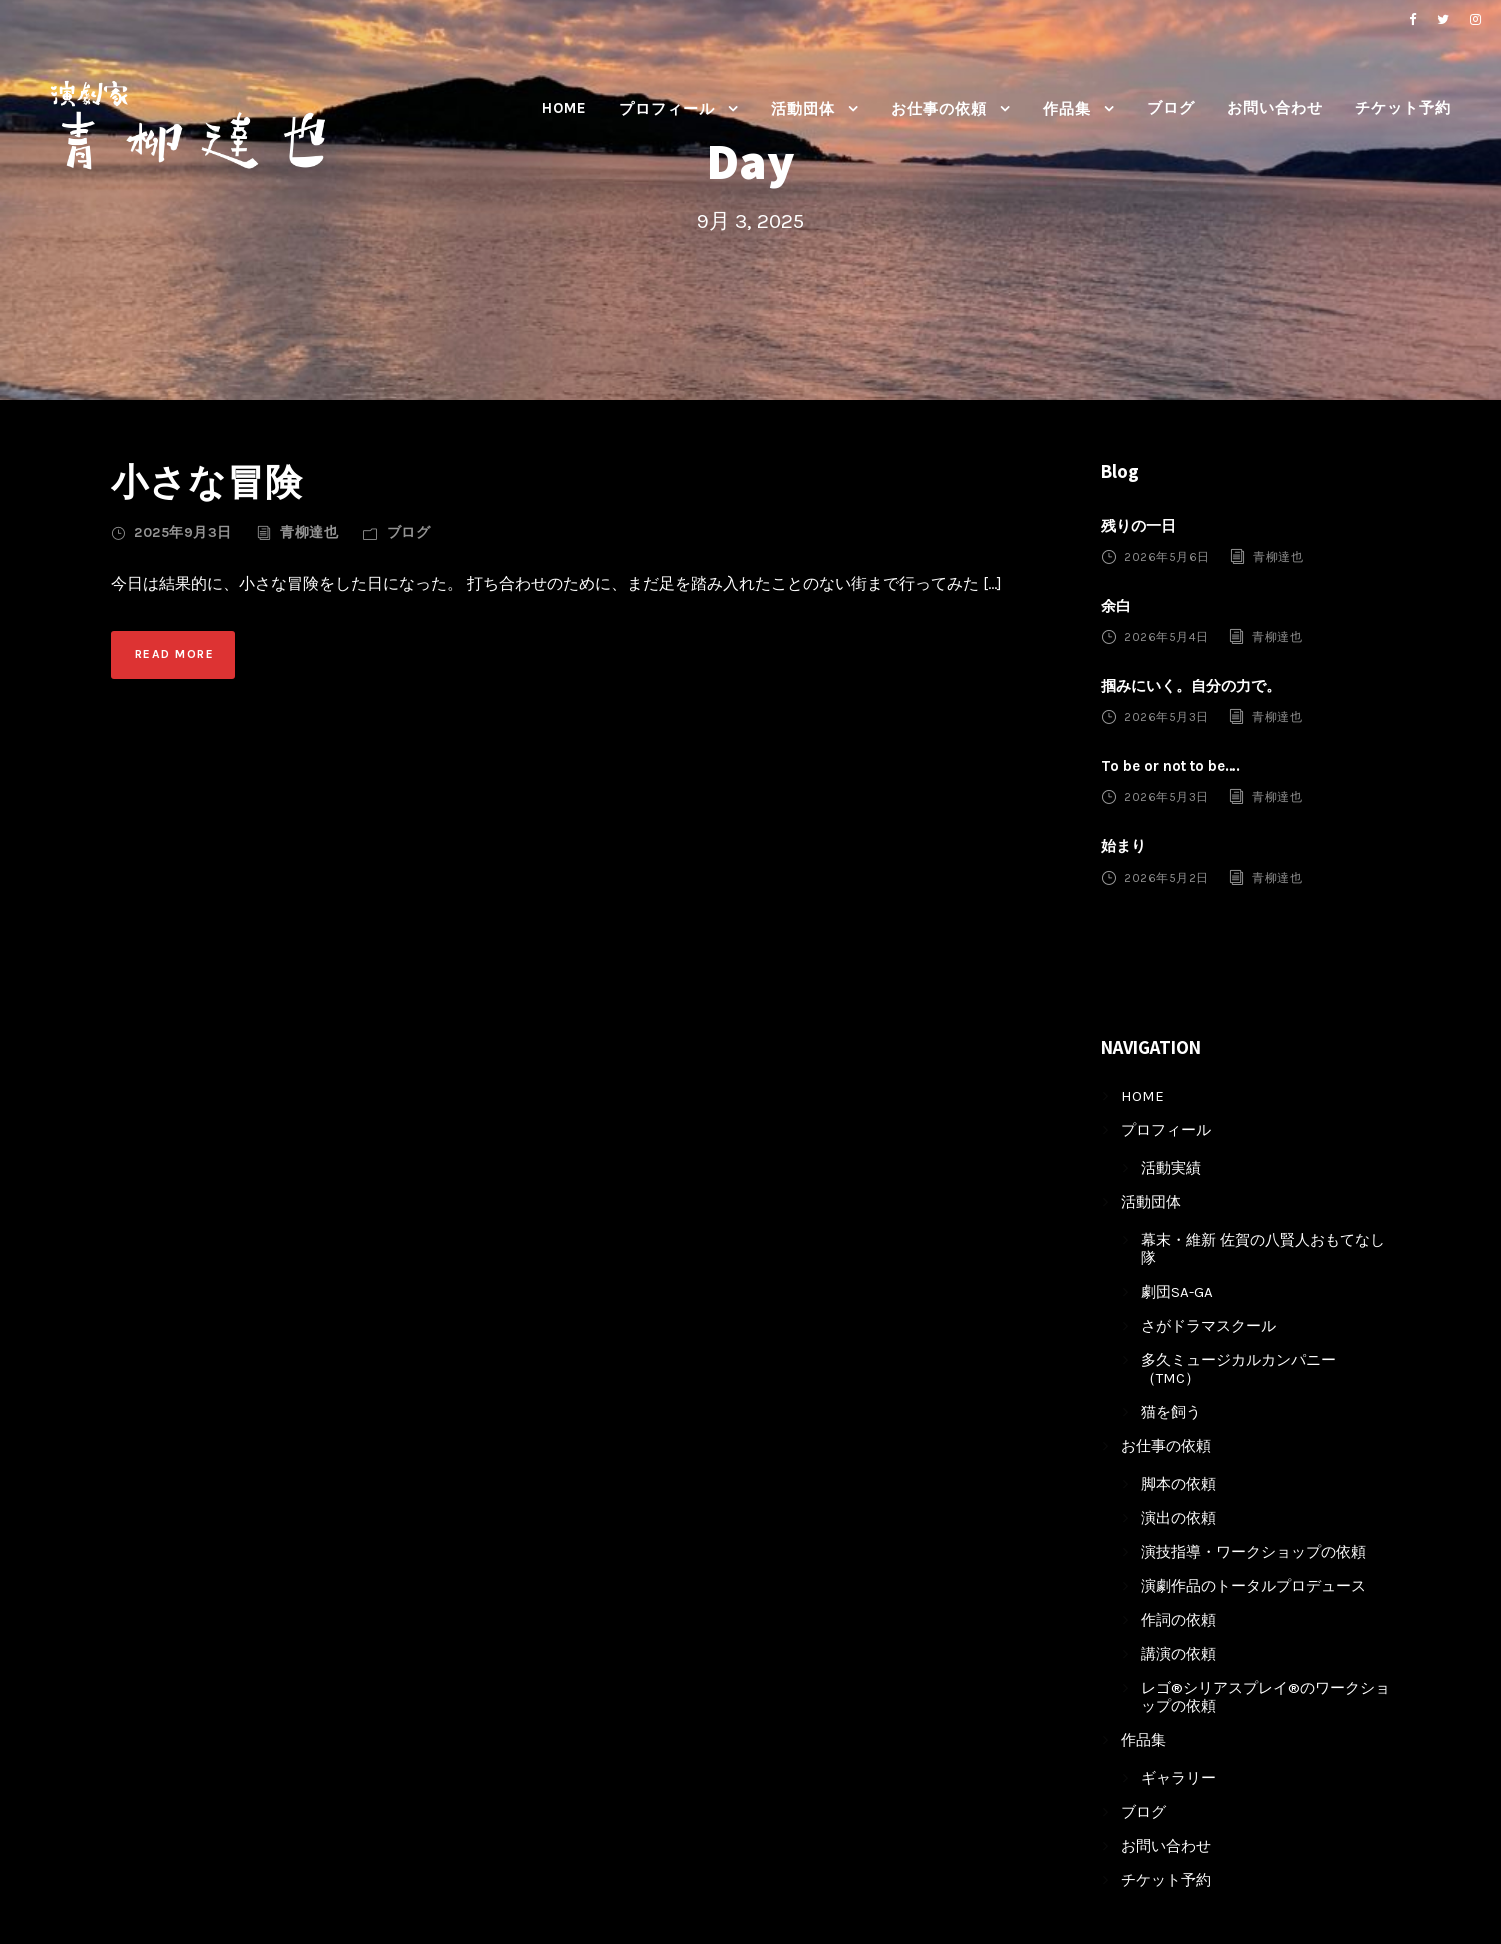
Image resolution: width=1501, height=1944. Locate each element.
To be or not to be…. (1170, 766)
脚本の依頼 (1178, 1484)
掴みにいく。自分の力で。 (1191, 686)
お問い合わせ (1275, 108)
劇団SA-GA (1177, 1292)
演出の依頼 (1178, 1518)
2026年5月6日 (1167, 557)
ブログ (1171, 108)
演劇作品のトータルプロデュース (1253, 1586)
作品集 (1067, 109)
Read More (175, 654)
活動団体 (803, 109)
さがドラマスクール (1208, 1326)
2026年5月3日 (1166, 717)
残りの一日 (1138, 526)
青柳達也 (309, 532)
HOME (564, 108)
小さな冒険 (207, 481)
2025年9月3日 (183, 532)
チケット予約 (1403, 108)
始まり (1123, 846)
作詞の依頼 (1178, 1620)
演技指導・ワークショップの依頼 (1253, 1552)
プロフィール (667, 109)
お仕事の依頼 (939, 109)
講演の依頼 (1178, 1654)
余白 (1116, 606)
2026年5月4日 (1166, 637)
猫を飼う (1171, 1412)
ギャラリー (1178, 1778)
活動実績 (1171, 1168)
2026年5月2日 (1166, 877)
